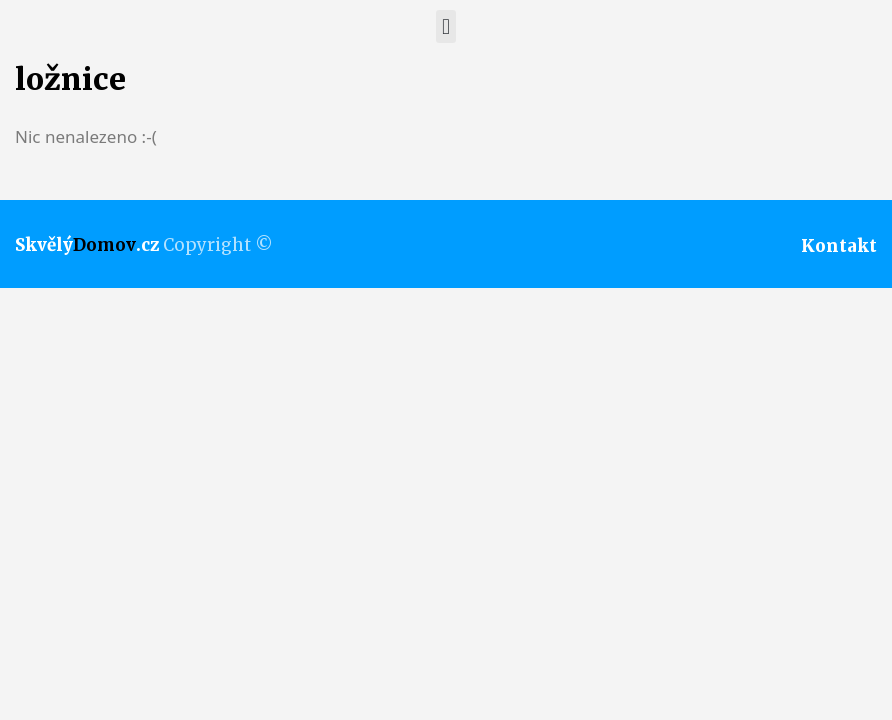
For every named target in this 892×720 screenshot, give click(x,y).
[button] (445, 26)
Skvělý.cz (87, 245)
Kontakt (839, 246)
